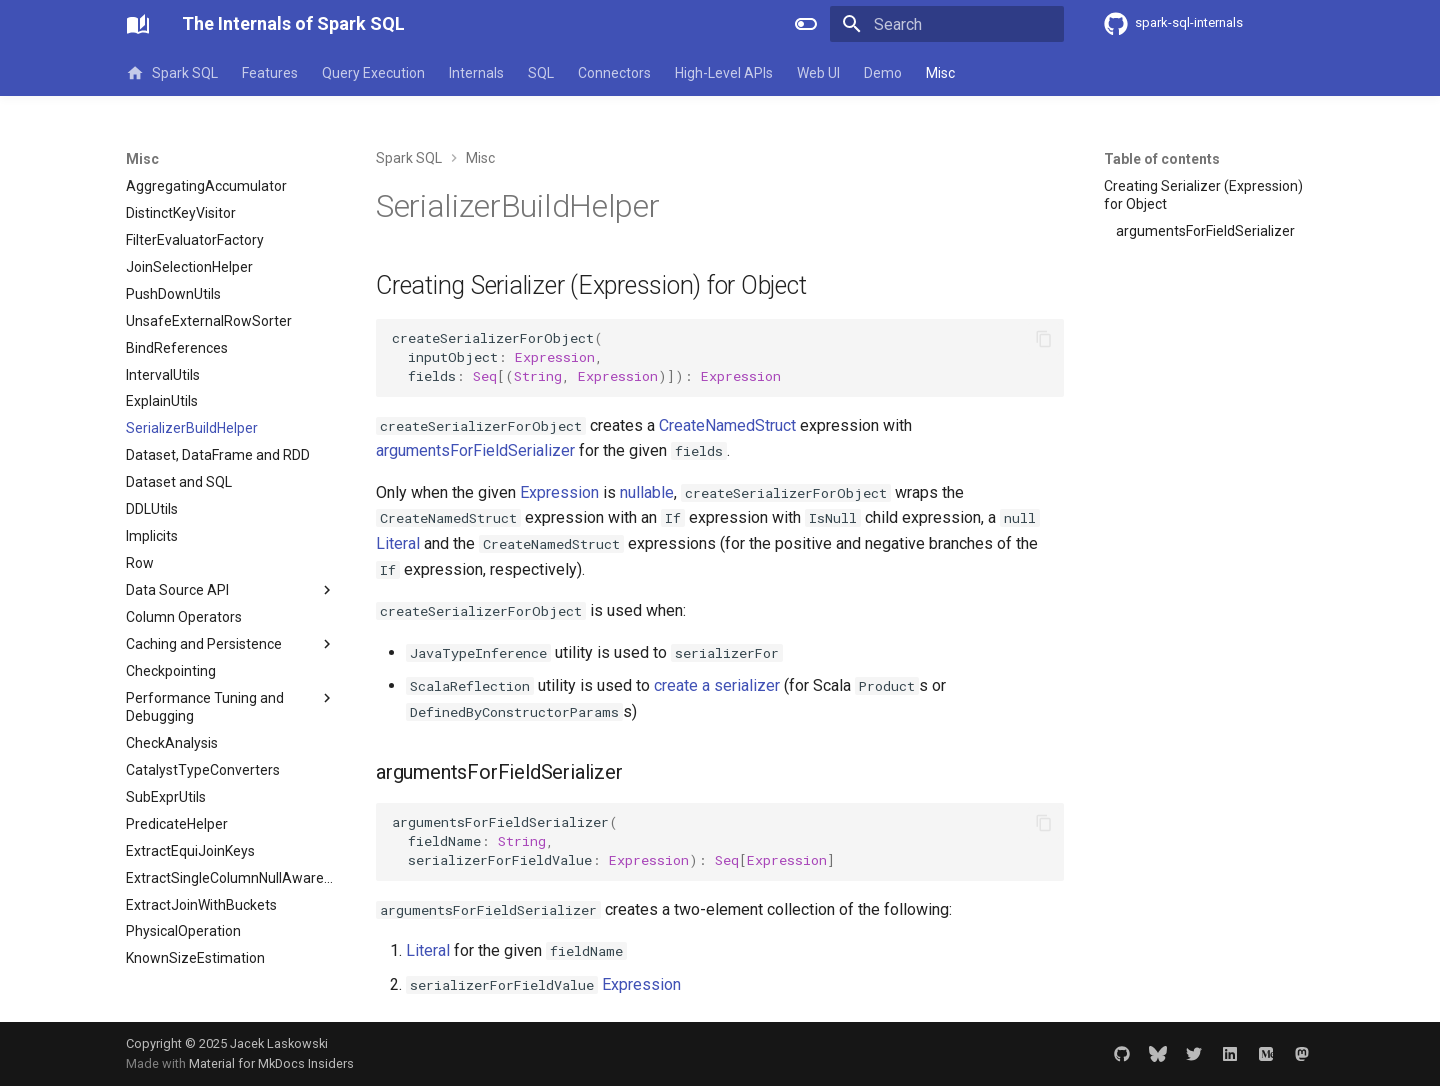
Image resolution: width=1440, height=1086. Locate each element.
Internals (476, 73)
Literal (398, 543)
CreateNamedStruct (727, 425)
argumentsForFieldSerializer (475, 450)
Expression (559, 492)
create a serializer (717, 685)
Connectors (614, 73)
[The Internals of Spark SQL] (138, 24)
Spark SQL (172, 73)
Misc (940, 73)
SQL (541, 73)
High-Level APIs (724, 73)
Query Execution (373, 73)
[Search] (947, 24)
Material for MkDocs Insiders (271, 1063)
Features (270, 73)
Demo (883, 73)
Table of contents (1162, 159)
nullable (647, 492)
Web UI (818, 73)
